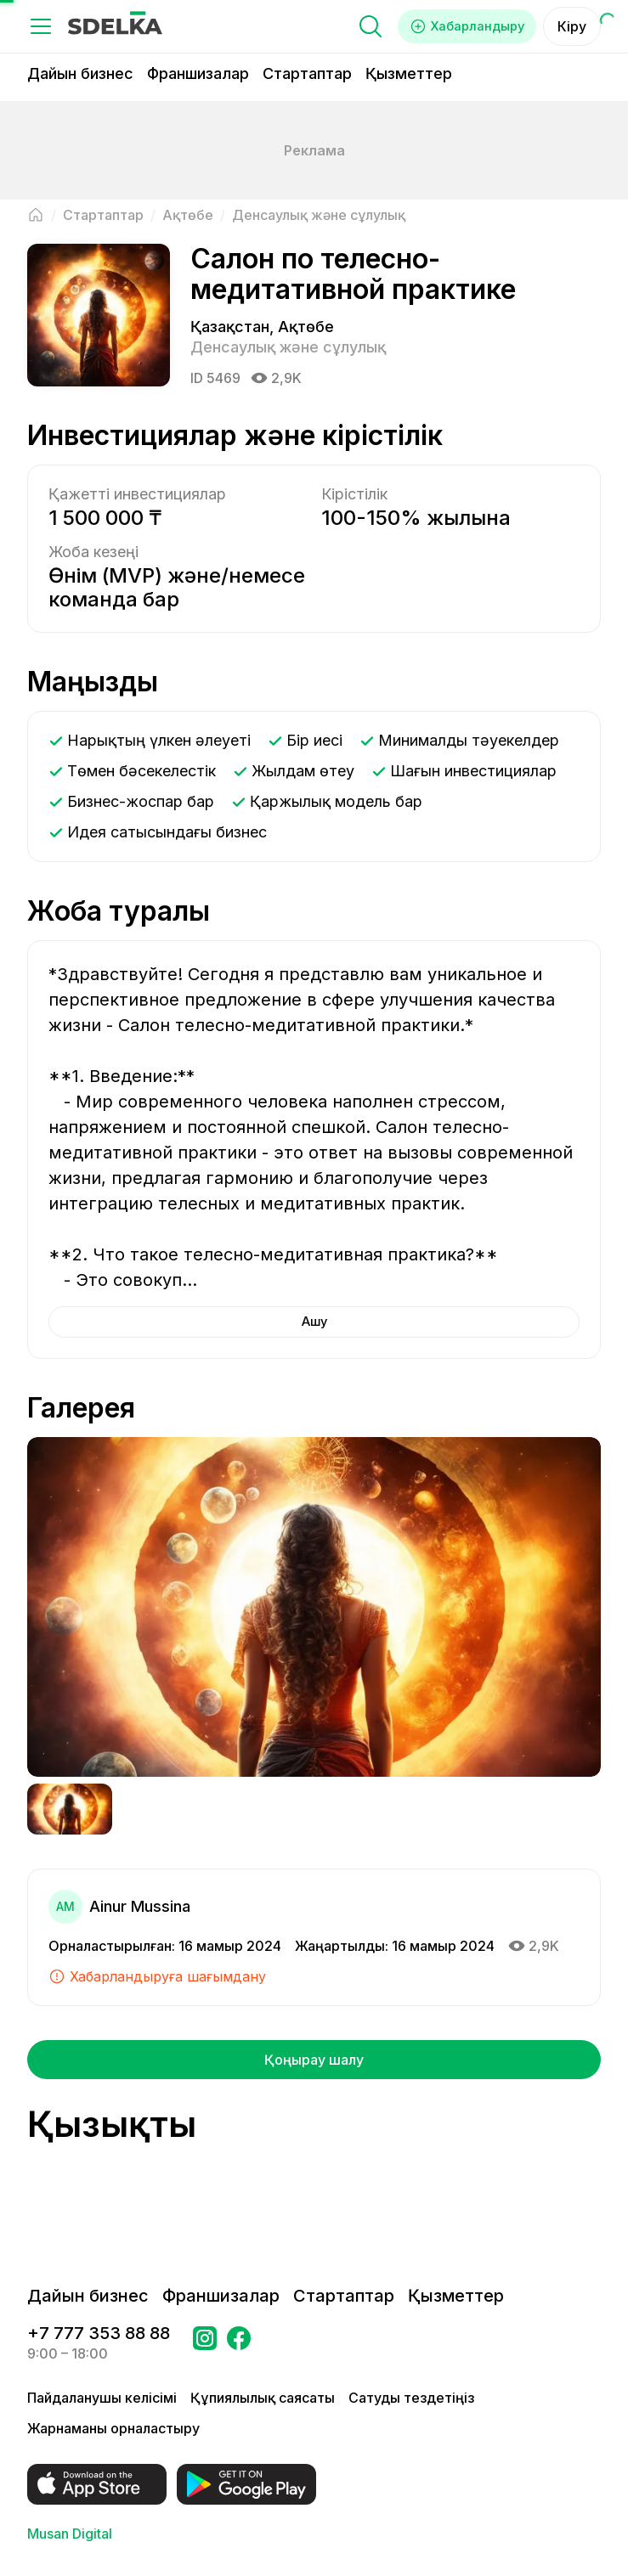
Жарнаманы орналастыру (113, 2428)
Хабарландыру (462, 26)
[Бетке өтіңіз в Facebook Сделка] (238, 2343)
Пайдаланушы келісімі (102, 2397)
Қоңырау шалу (314, 2060)
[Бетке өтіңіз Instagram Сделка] (204, 2343)
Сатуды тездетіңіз (411, 2397)
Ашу (314, 1322)
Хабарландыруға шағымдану (157, 1977)
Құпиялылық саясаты (262, 2397)
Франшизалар (198, 73)
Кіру (571, 26)
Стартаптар (307, 73)
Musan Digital (69, 2533)
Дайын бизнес (80, 73)
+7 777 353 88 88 (98, 2333)
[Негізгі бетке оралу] (35, 214)
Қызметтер (408, 73)
